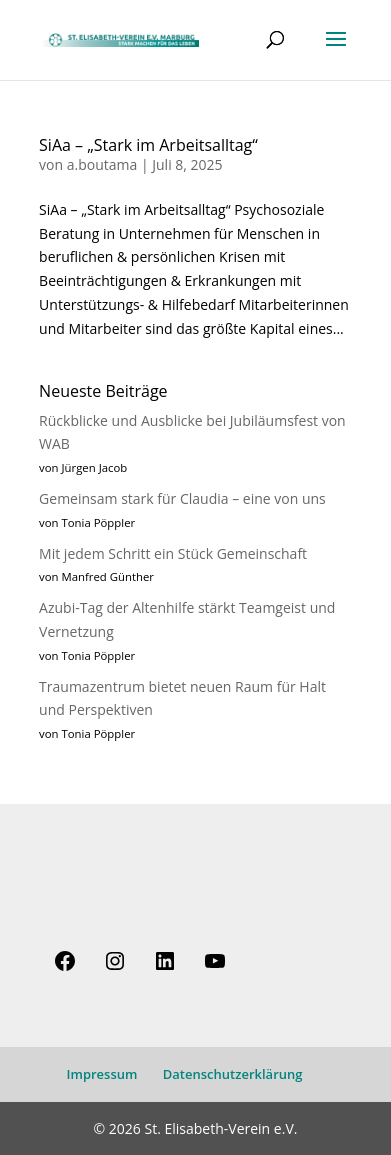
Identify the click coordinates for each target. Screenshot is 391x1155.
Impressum (102, 1074)
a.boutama (102, 164)
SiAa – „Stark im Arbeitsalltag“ (148, 145)
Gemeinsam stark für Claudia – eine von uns (182, 498)
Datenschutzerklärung (233, 1074)
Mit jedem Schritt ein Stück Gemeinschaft (173, 553)
